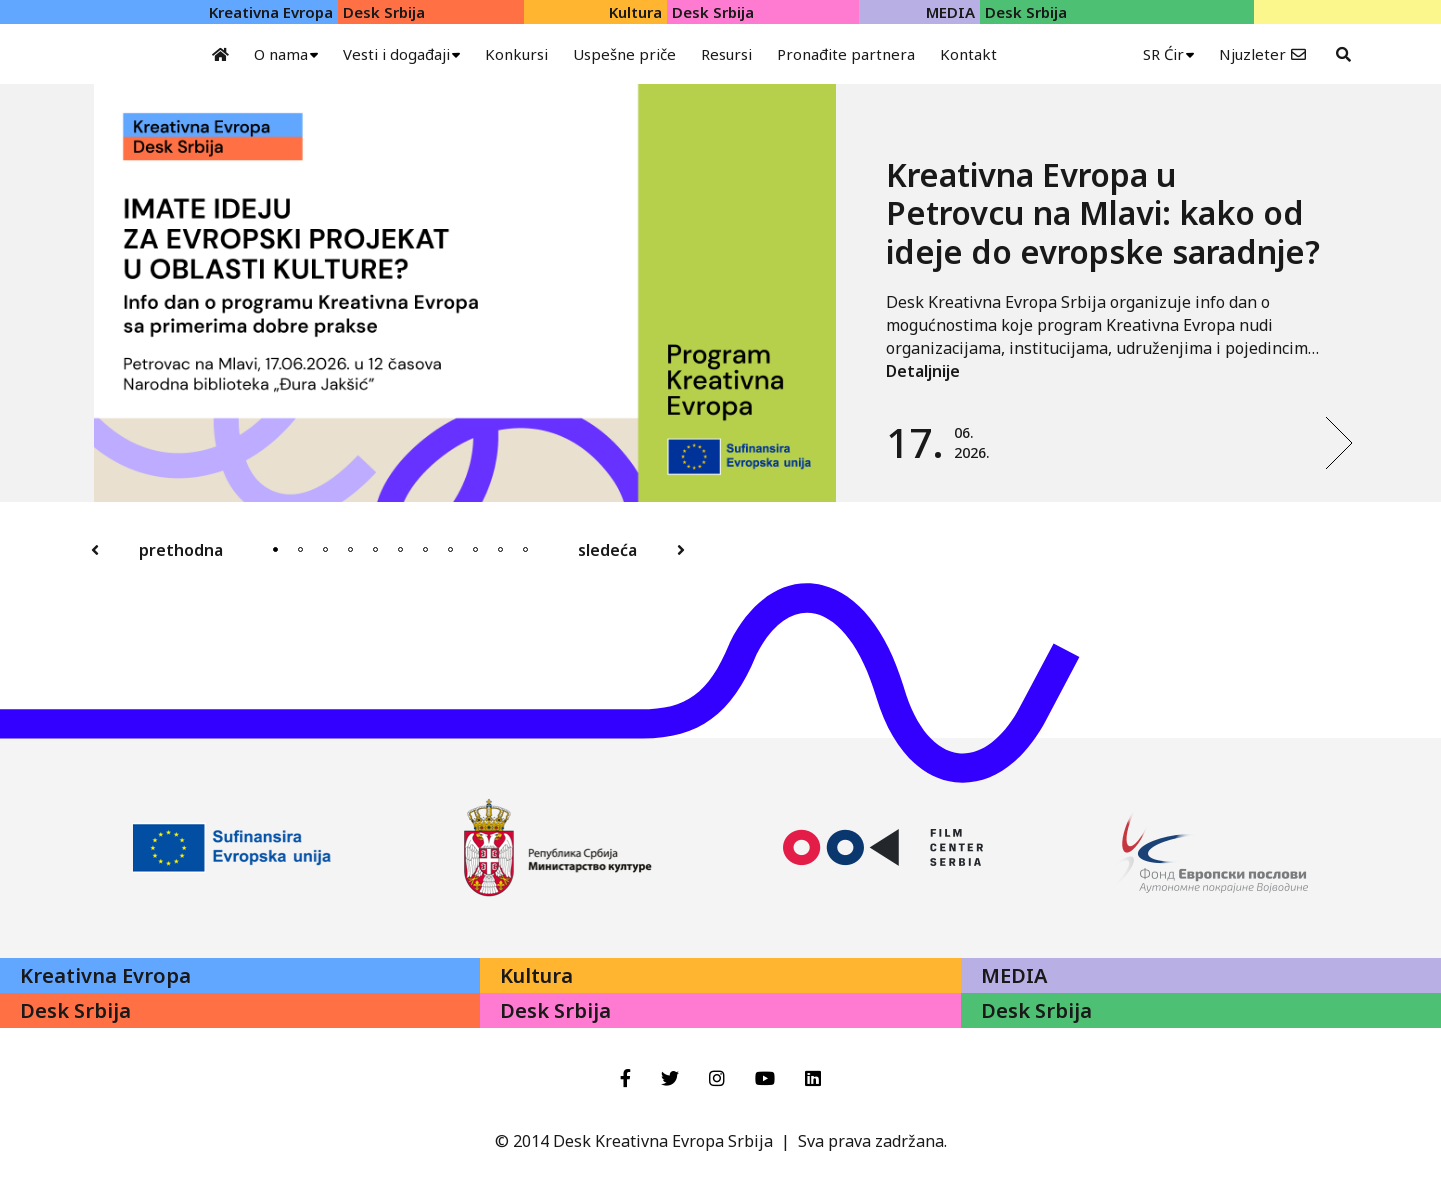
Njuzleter (1252, 54)
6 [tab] (400, 549)
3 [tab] (325, 549)
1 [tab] (275, 549)
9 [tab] (475, 549)
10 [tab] (500, 549)
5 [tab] (375, 549)
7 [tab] (425, 549)
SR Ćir (1163, 54)
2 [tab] (300, 549)
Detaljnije (923, 371)
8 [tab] (450, 549)
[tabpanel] (724, 293)
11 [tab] (525, 549)
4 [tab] (350, 549)
